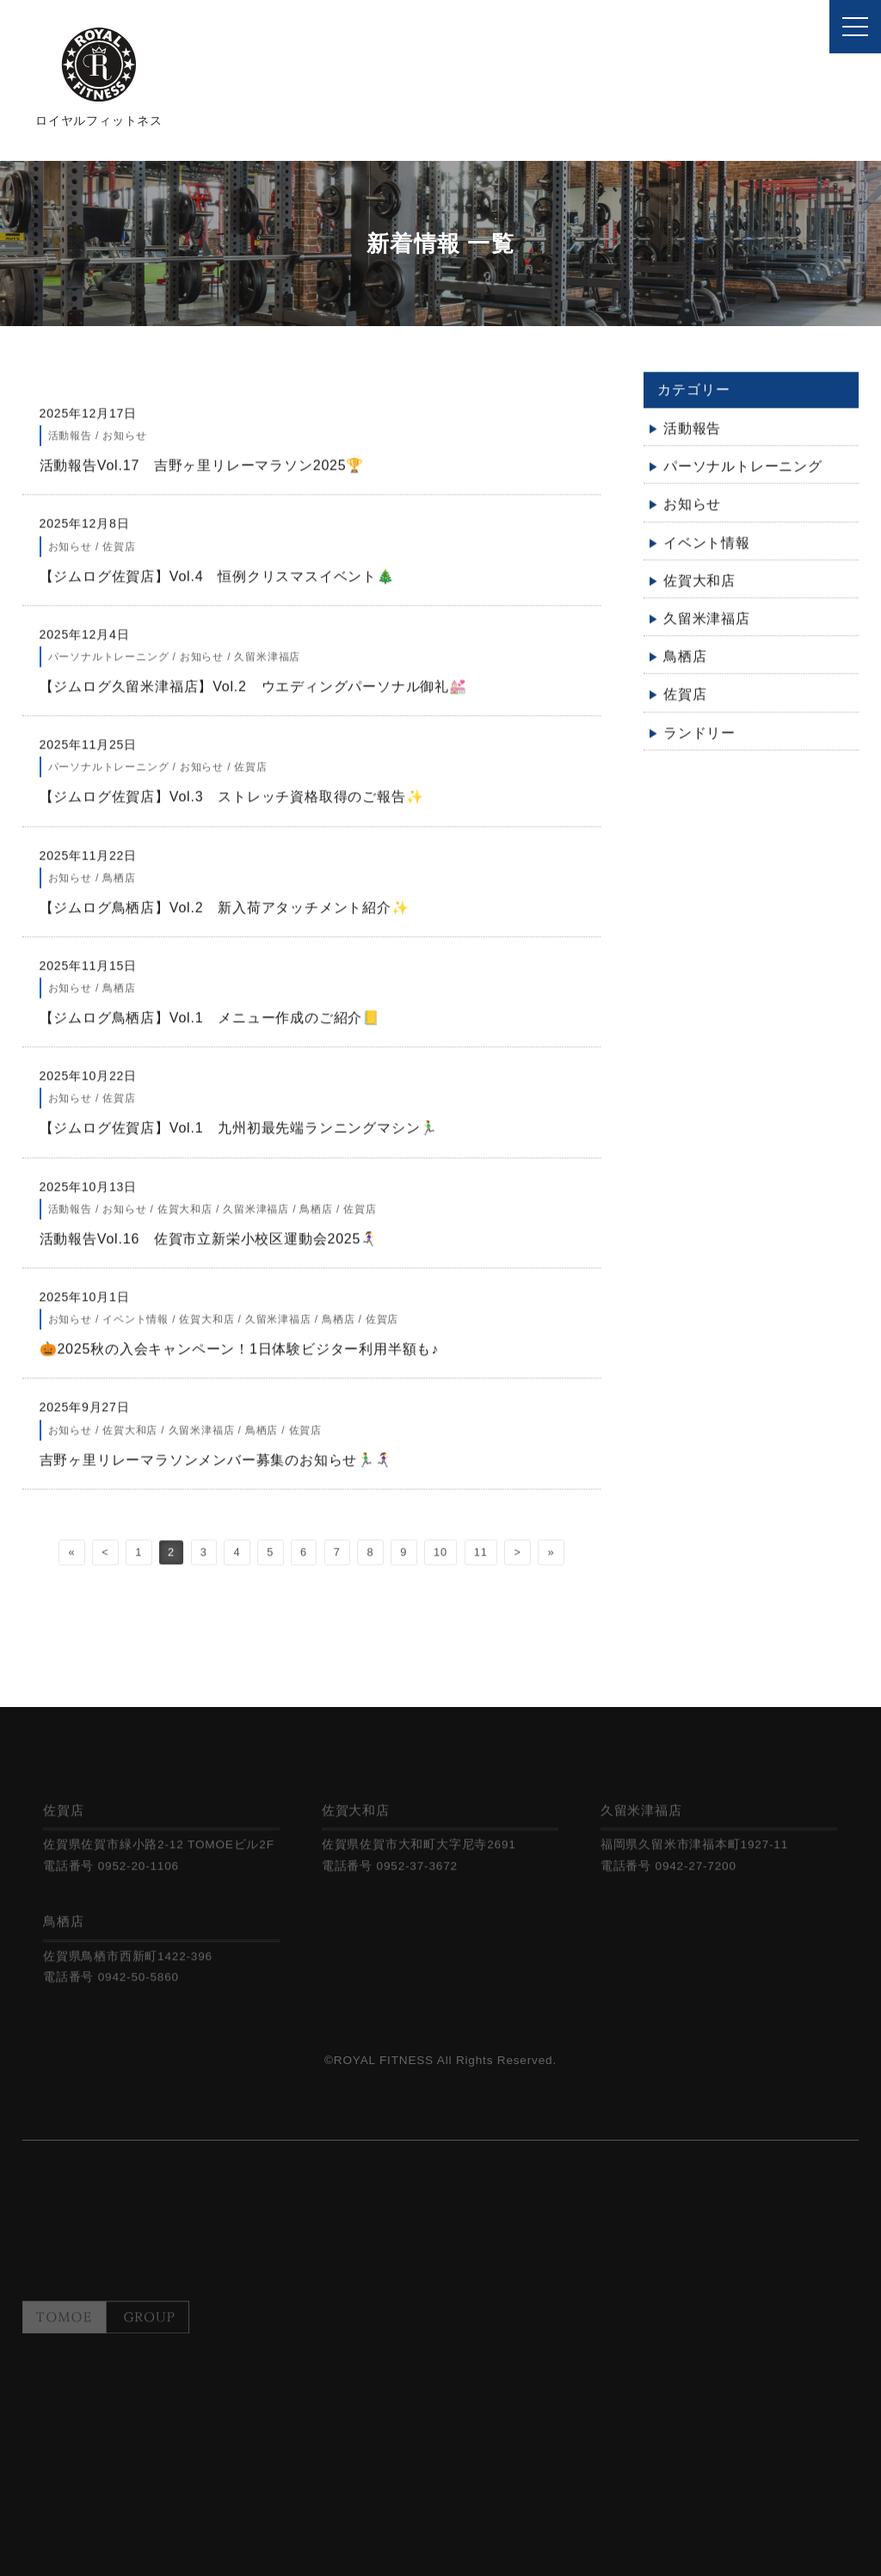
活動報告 (692, 436)
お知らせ (692, 513)
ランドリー (699, 741)
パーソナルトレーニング (742, 474)
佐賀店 (684, 702)
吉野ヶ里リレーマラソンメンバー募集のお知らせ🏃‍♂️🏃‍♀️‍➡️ (238, 1468)
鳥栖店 (684, 664)
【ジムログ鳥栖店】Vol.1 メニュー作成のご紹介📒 (253, 1026)
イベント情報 (706, 551)
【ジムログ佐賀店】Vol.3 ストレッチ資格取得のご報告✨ (239, 805)
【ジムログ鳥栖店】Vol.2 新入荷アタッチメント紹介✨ (232, 916)
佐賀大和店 (699, 589)
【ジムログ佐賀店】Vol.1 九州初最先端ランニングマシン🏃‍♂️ (239, 1137)
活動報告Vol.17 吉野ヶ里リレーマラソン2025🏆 (238, 473)
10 (440, 1560)
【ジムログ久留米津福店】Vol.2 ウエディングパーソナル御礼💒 (261, 694)
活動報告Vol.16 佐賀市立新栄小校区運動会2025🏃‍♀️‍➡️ (216, 1247)
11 (481, 1560)
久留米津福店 (706, 626)
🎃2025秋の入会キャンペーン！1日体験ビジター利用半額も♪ (240, 1357)
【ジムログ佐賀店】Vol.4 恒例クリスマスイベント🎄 (225, 584)
